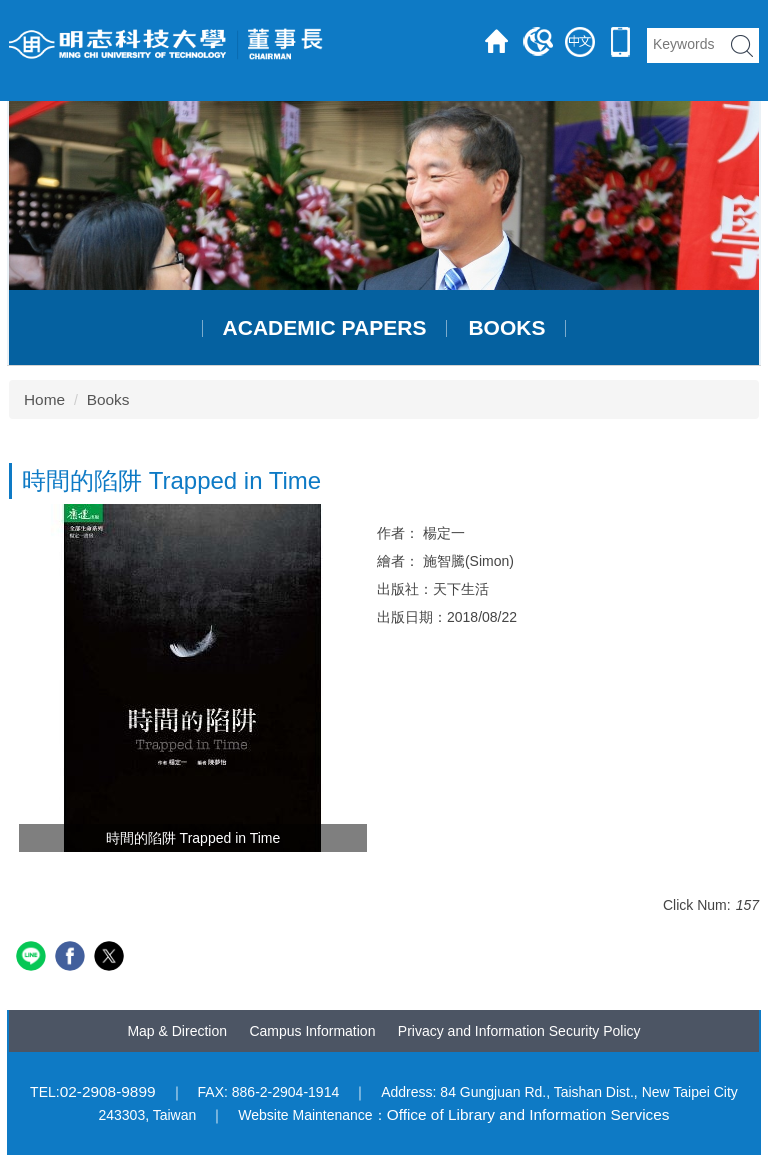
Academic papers (325, 328)
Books (506, 328)
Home (44, 399)
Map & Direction (177, 1031)
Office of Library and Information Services (528, 1114)
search (742, 45)
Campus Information (312, 1031)
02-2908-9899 (108, 1091)
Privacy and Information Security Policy (519, 1031)
